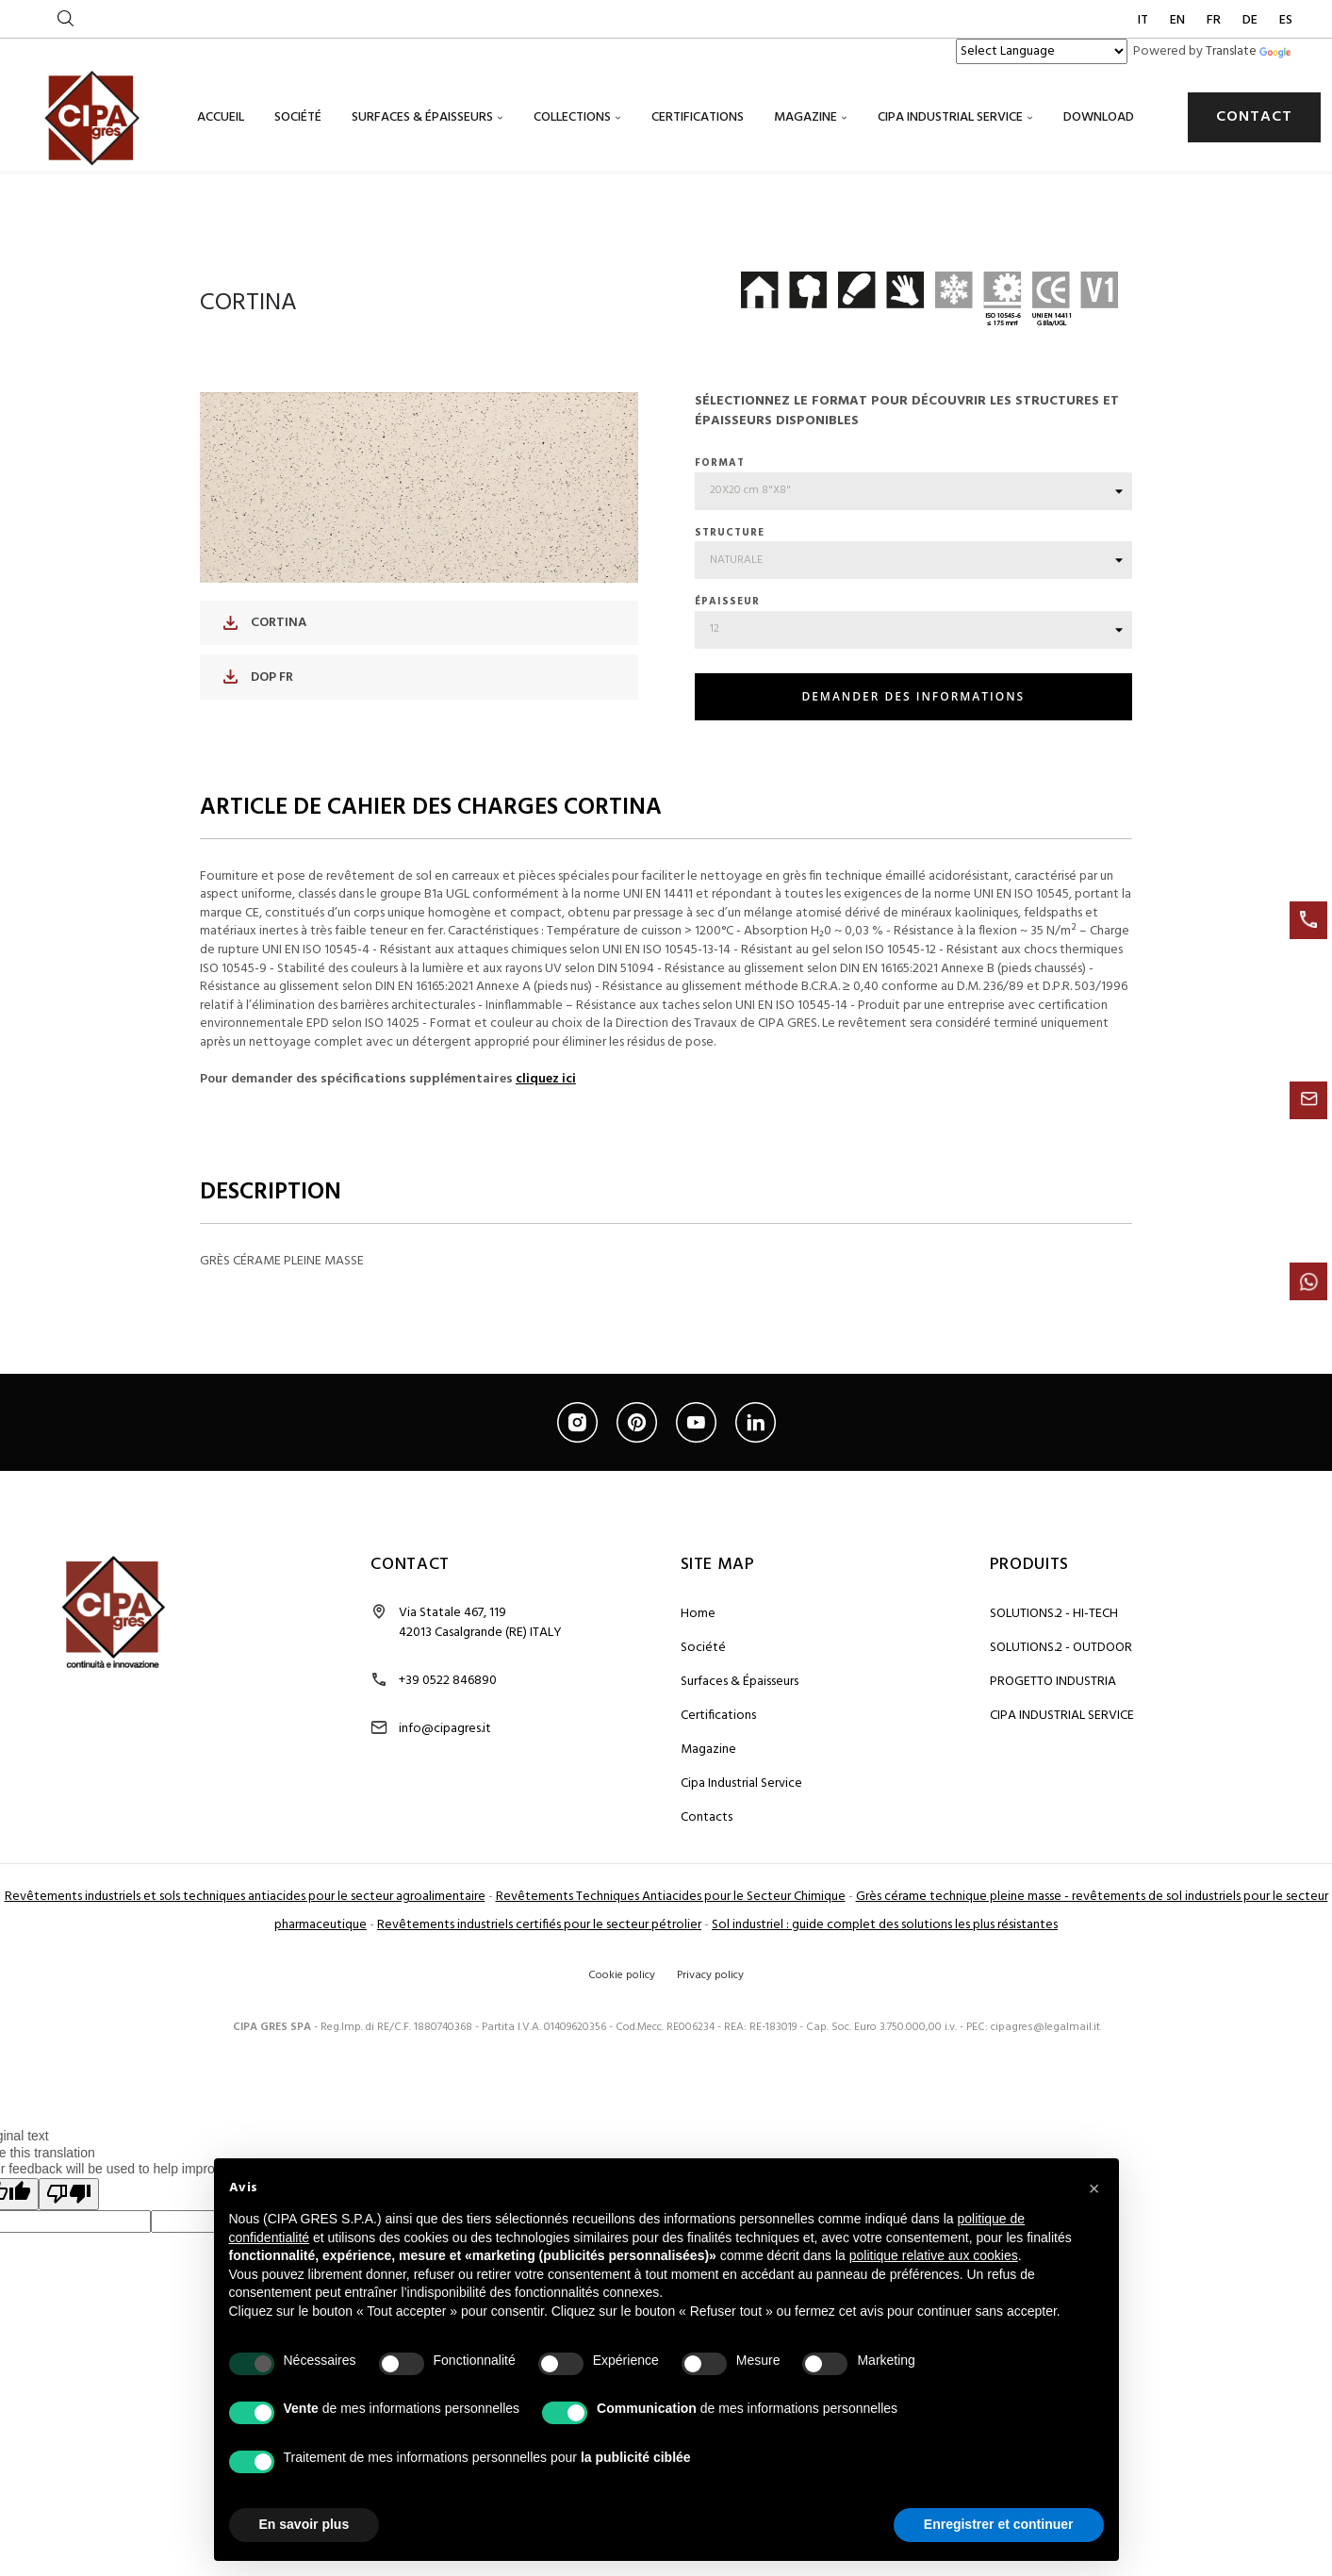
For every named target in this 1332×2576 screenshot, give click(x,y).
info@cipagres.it (445, 1831)
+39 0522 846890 (448, 1782)
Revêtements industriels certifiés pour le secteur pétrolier (539, 2027)
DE (1251, 20)
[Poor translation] (69, 2296)
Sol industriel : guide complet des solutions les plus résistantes (885, 2027)
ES (1285, 20)
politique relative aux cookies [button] (933, 2255)
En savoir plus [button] (304, 2524)
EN (1179, 20)
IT (1144, 20)
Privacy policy (710, 2077)
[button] (1094, 2188)
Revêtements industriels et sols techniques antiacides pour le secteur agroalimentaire (245, 1998)
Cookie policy (621, 2077)
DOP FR (258, 778)
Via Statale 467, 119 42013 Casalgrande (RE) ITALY (480, 1724)
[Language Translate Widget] (1041, 51)
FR (1215, 20)
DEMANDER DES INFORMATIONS (913, 798)
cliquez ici (546, 1181)
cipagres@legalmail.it (1045, 2129)
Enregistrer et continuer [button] (999, 2524)
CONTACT (1254, 117)
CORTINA (264, 724)
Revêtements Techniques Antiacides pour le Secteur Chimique (671, 1998)
